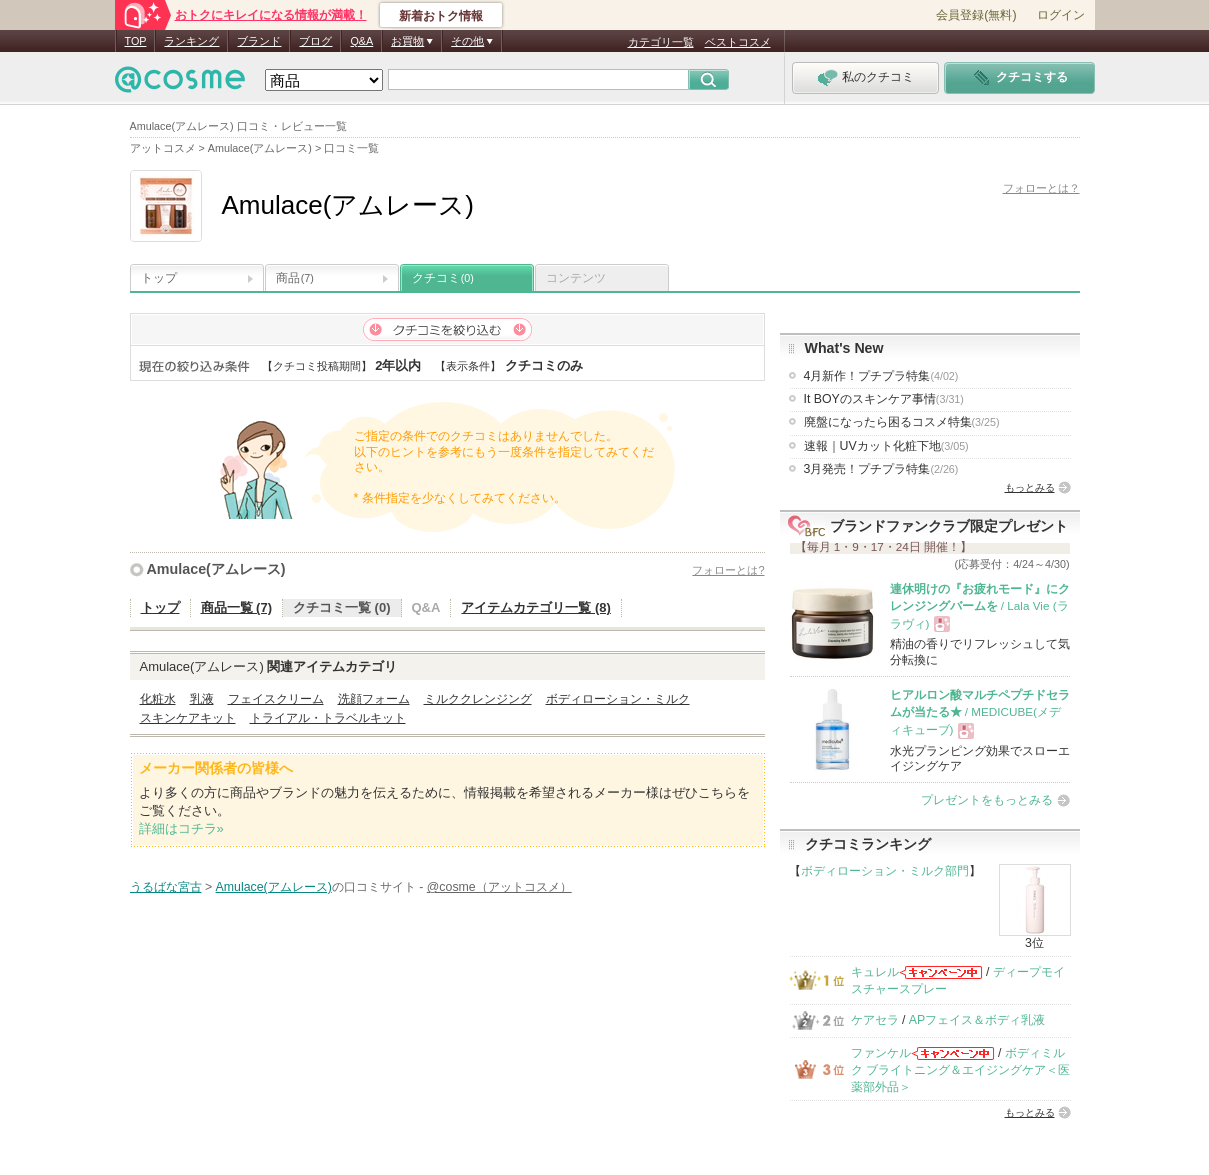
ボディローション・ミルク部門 (885, 871)
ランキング (191, 41)
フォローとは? (728, 570)
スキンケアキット (188, 718)
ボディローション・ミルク (618, 699)
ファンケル (881, 1053)
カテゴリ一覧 (661, 42)
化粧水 (158, 699)
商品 (295, 278)
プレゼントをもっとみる (987, 800)
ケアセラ (875, 1020)
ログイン (1061, 15)
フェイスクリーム (276, 699)
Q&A (361, 41)
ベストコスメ (738, 42)
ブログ (315, 41)
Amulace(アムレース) (216, 569)
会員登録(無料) (976, 15)
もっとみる (1030, 487)
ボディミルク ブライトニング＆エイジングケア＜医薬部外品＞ (960, 1070)
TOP (136, 41)
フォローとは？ (1041, 188)
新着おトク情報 (441, 16)
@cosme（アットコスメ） (499, 887)
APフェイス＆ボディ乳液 (977, 1020)
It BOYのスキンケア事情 (884, 399)
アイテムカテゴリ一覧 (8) (536, 607)
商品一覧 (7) (237, 607)
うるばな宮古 (166, 887)
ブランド (259, 41)
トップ (159, 278)
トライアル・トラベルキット (328, 718)
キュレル (875, 972)
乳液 (202, 699)
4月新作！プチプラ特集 (881, 376)
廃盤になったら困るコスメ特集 (902, 422)
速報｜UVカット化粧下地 (886, 446)
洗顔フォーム (374, 699)
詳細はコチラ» (181, 828)
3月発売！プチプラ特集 (881, 469)
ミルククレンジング (478, 699)
